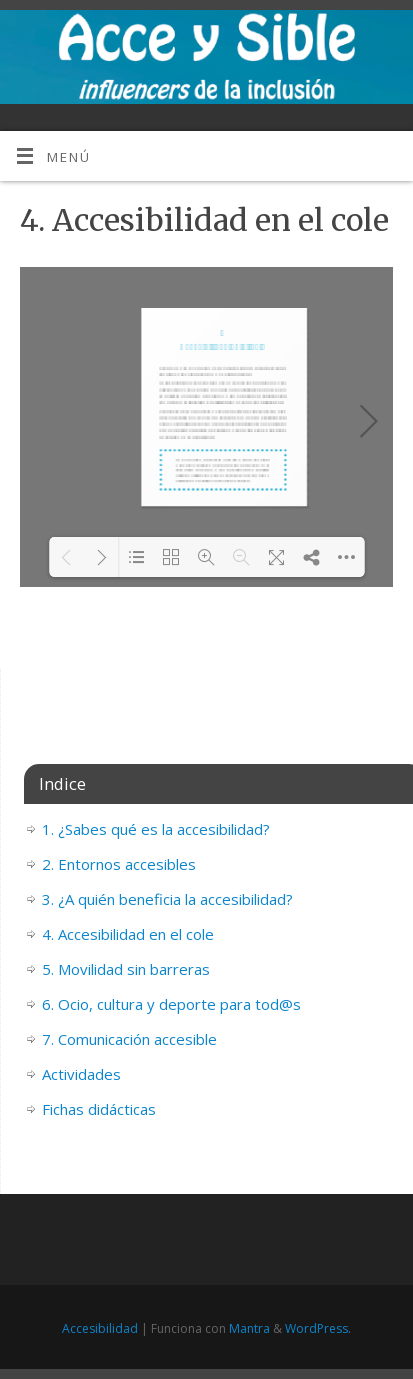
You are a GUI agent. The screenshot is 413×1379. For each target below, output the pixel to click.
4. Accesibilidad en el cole (128, 934)
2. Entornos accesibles (119, 864)
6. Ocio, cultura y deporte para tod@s (171, 1004)
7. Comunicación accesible (129, 1039)
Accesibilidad (100, 1328)
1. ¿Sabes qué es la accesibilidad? (156, 829)
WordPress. (318, 1328)
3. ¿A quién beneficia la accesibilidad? (167, 899)
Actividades (81, 1074)
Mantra (249, 1328)
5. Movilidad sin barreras (126, 969)
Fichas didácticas (99, 1109)
